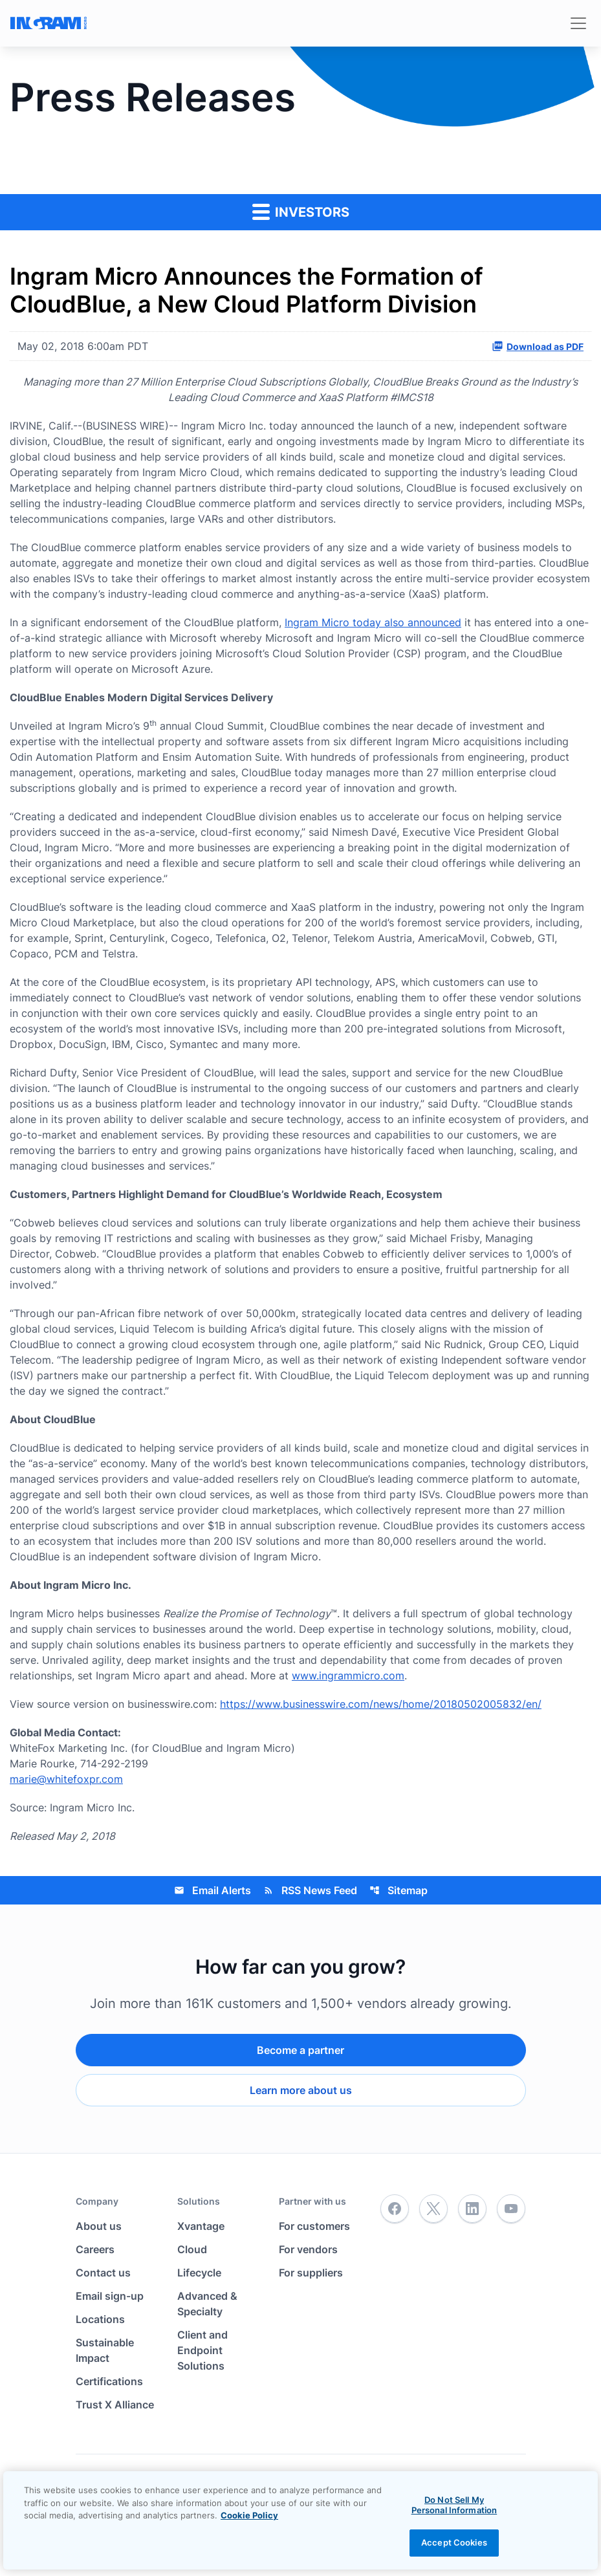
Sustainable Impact (105, 2350)
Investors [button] (300, 211)
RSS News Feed (310, 1890)
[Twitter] (433, 2209)
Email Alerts (212, 1890)
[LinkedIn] (472, 2209)
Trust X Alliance (115, 2404)
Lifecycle (199, 2272)
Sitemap (398, 1890)
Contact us (103, 2272)
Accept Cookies (454, 2542)
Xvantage (200, 2226)
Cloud (192, 2249)
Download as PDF (538, 346)
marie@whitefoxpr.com (66, 1779)
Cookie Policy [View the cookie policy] (249, 2515)
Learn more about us (301, 2090)
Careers (95, 2249)
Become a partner (300, 2050)
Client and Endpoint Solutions (202, 2350)
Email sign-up (110, 2295)
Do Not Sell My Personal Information (454, 2504)
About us (99, 2226)
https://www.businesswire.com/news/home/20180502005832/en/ (380, 1703)
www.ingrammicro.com (348, 1675)
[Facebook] (394, 2209)
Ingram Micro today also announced (373, 622)
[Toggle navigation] (578, 23)
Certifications (109, 2381)
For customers (314, 2226)
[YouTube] (511, 2209)
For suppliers (311, 2272)
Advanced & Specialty (207, 2303)
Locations (100, 2319)
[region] (300, 2520)
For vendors (308, 2249)
